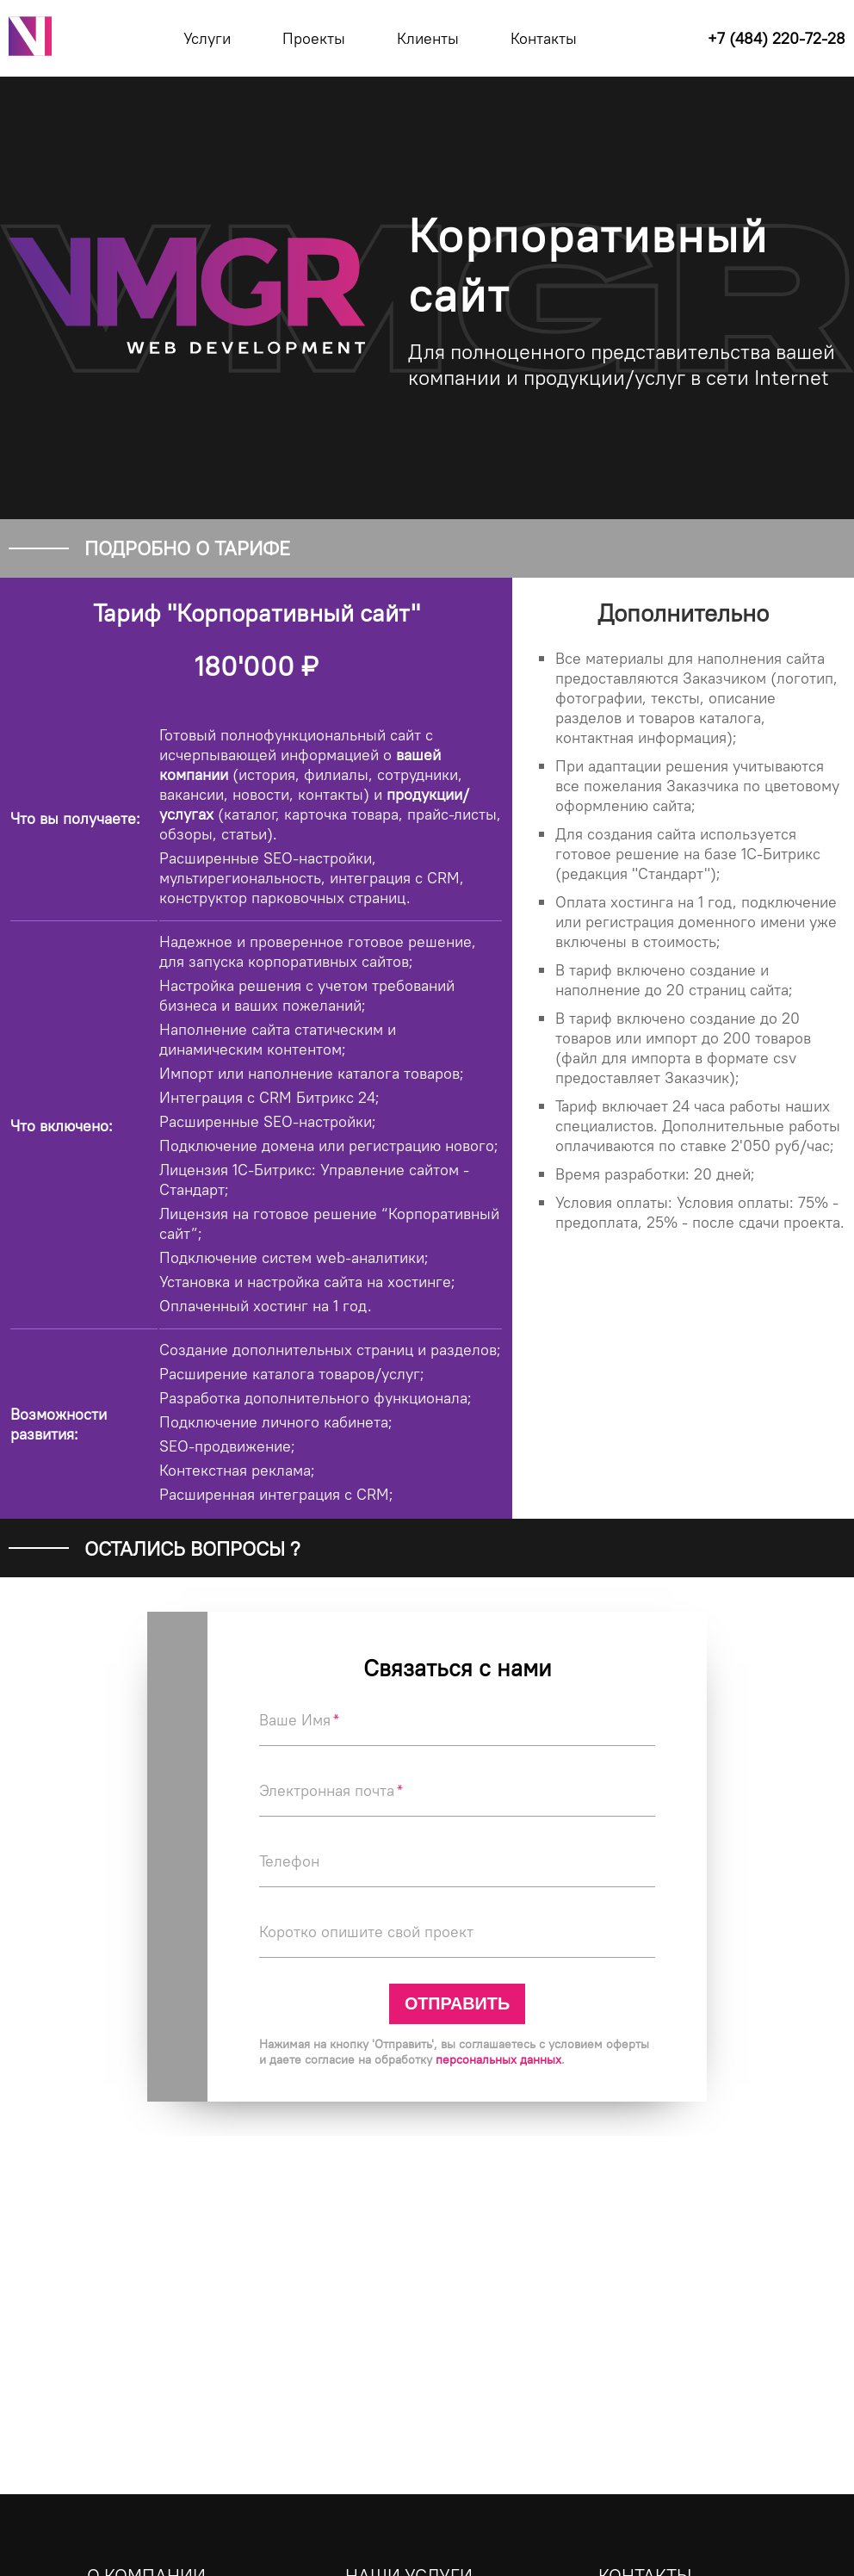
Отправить (457, 2003)
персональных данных (498, 2059)
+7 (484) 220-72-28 (776, 38)
